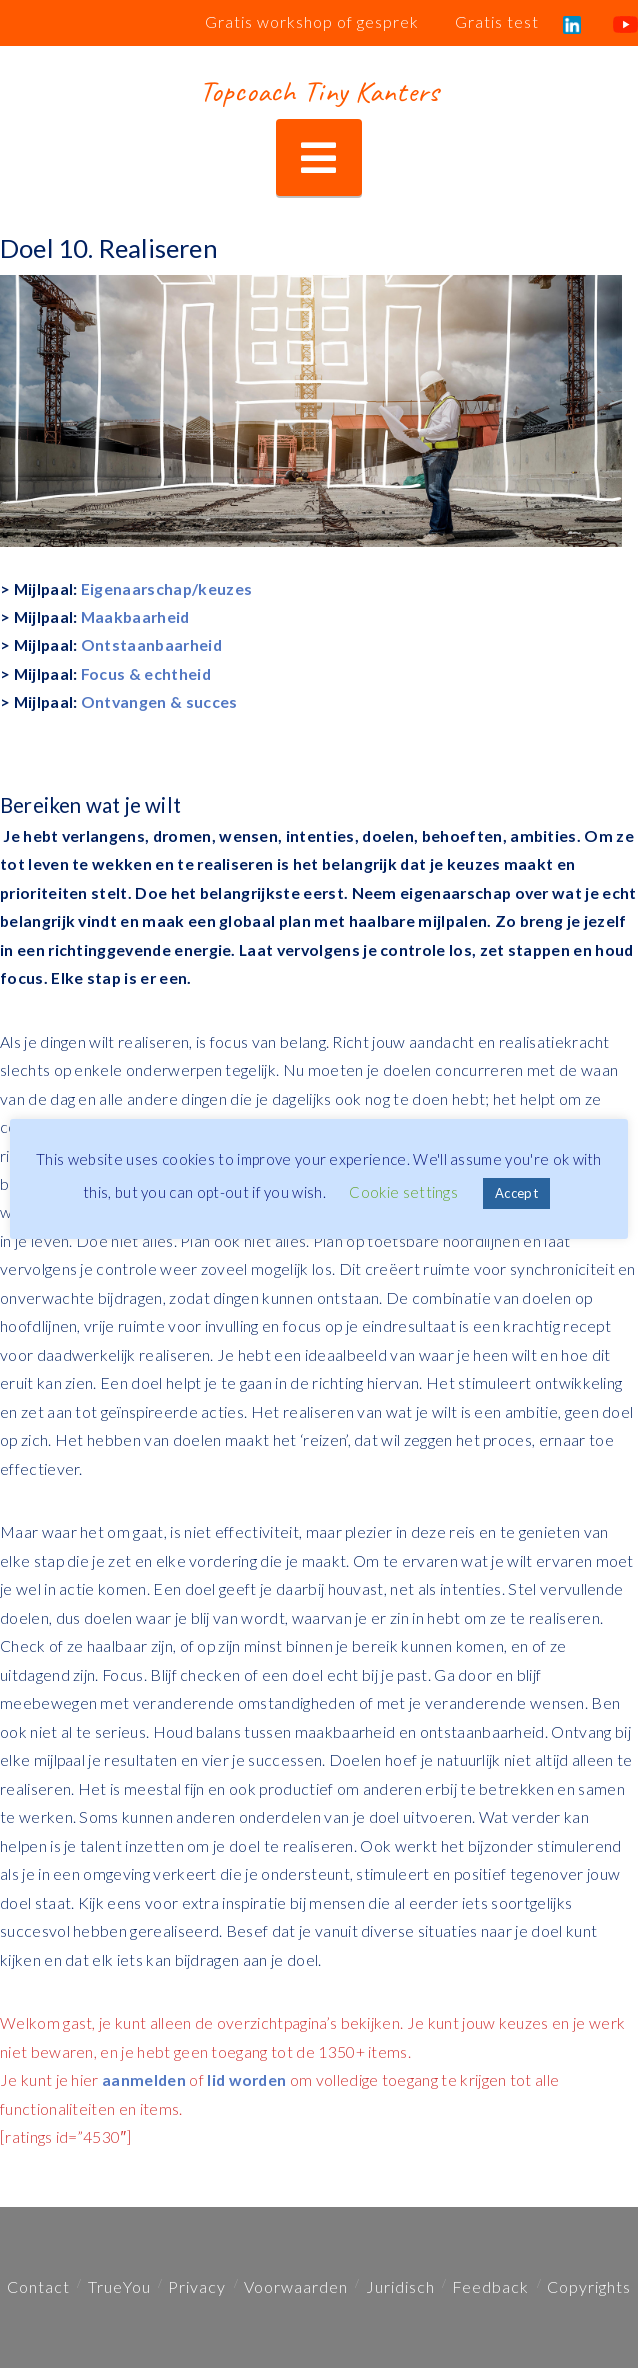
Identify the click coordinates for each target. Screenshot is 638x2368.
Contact (38, 2286)
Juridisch (400, 2286)
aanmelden (144, 2079)
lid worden (246, 2079)
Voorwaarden (296, 2286)
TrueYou (119, 2286)
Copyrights (589, 2286)
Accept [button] (516, 1193)
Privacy (197, 2286)
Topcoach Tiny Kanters (318, 91)
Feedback (490, 2286)
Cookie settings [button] (403, 1192)
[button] (318, 157)
